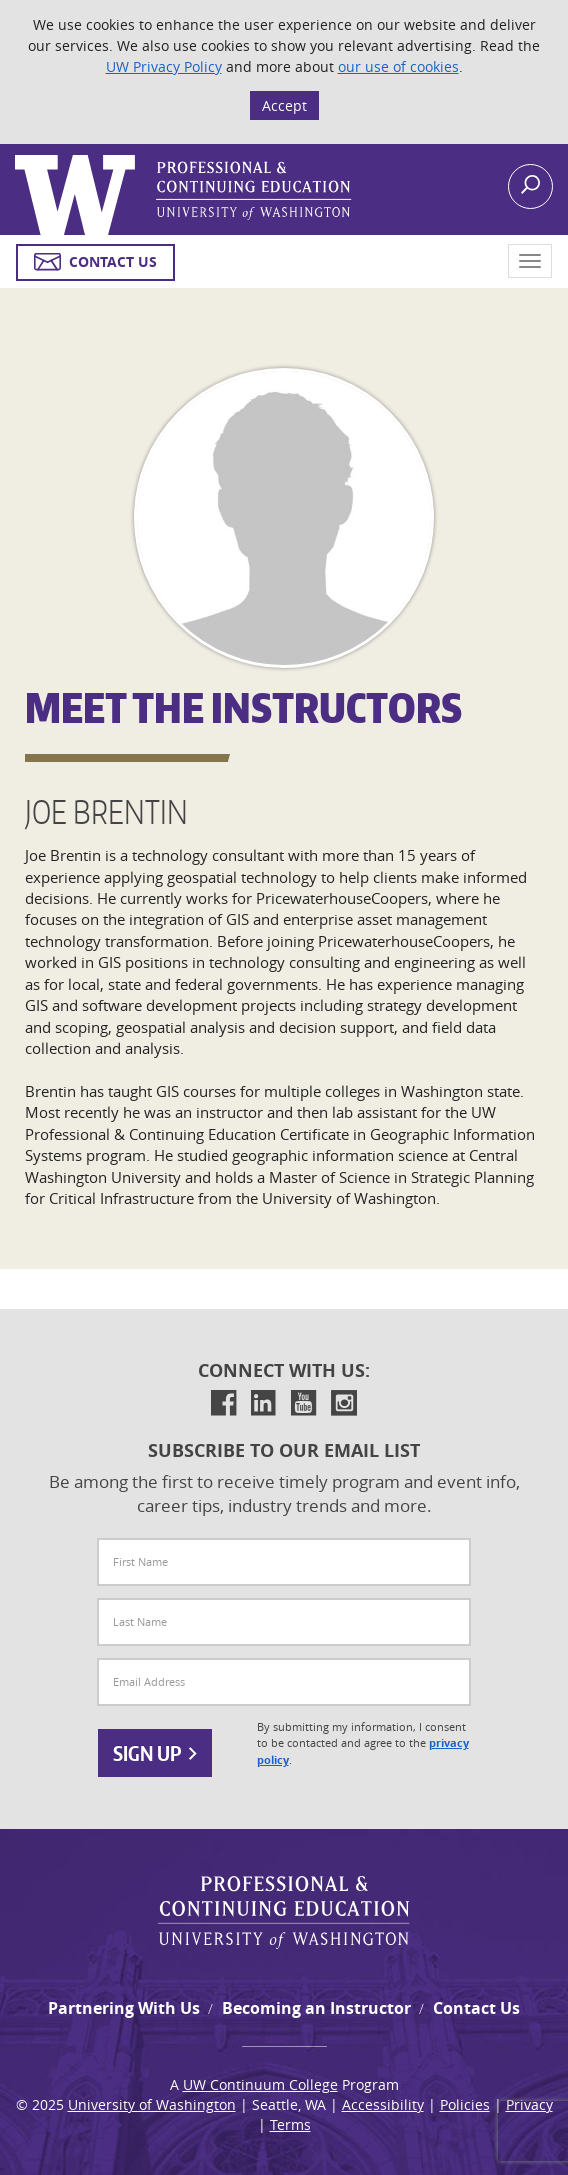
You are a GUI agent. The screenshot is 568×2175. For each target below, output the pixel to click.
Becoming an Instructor (316, 2008)
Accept (284, 105)
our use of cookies (398, 66)
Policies (465, 2104)
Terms (290, 2124)
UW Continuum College (260, 2084)
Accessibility (383, 2104)
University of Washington (152, 2104)
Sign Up (155, 1753)
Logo (17, 155)
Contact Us (476, 2008)
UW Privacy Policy (164, 66)
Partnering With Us (124, 2008)
